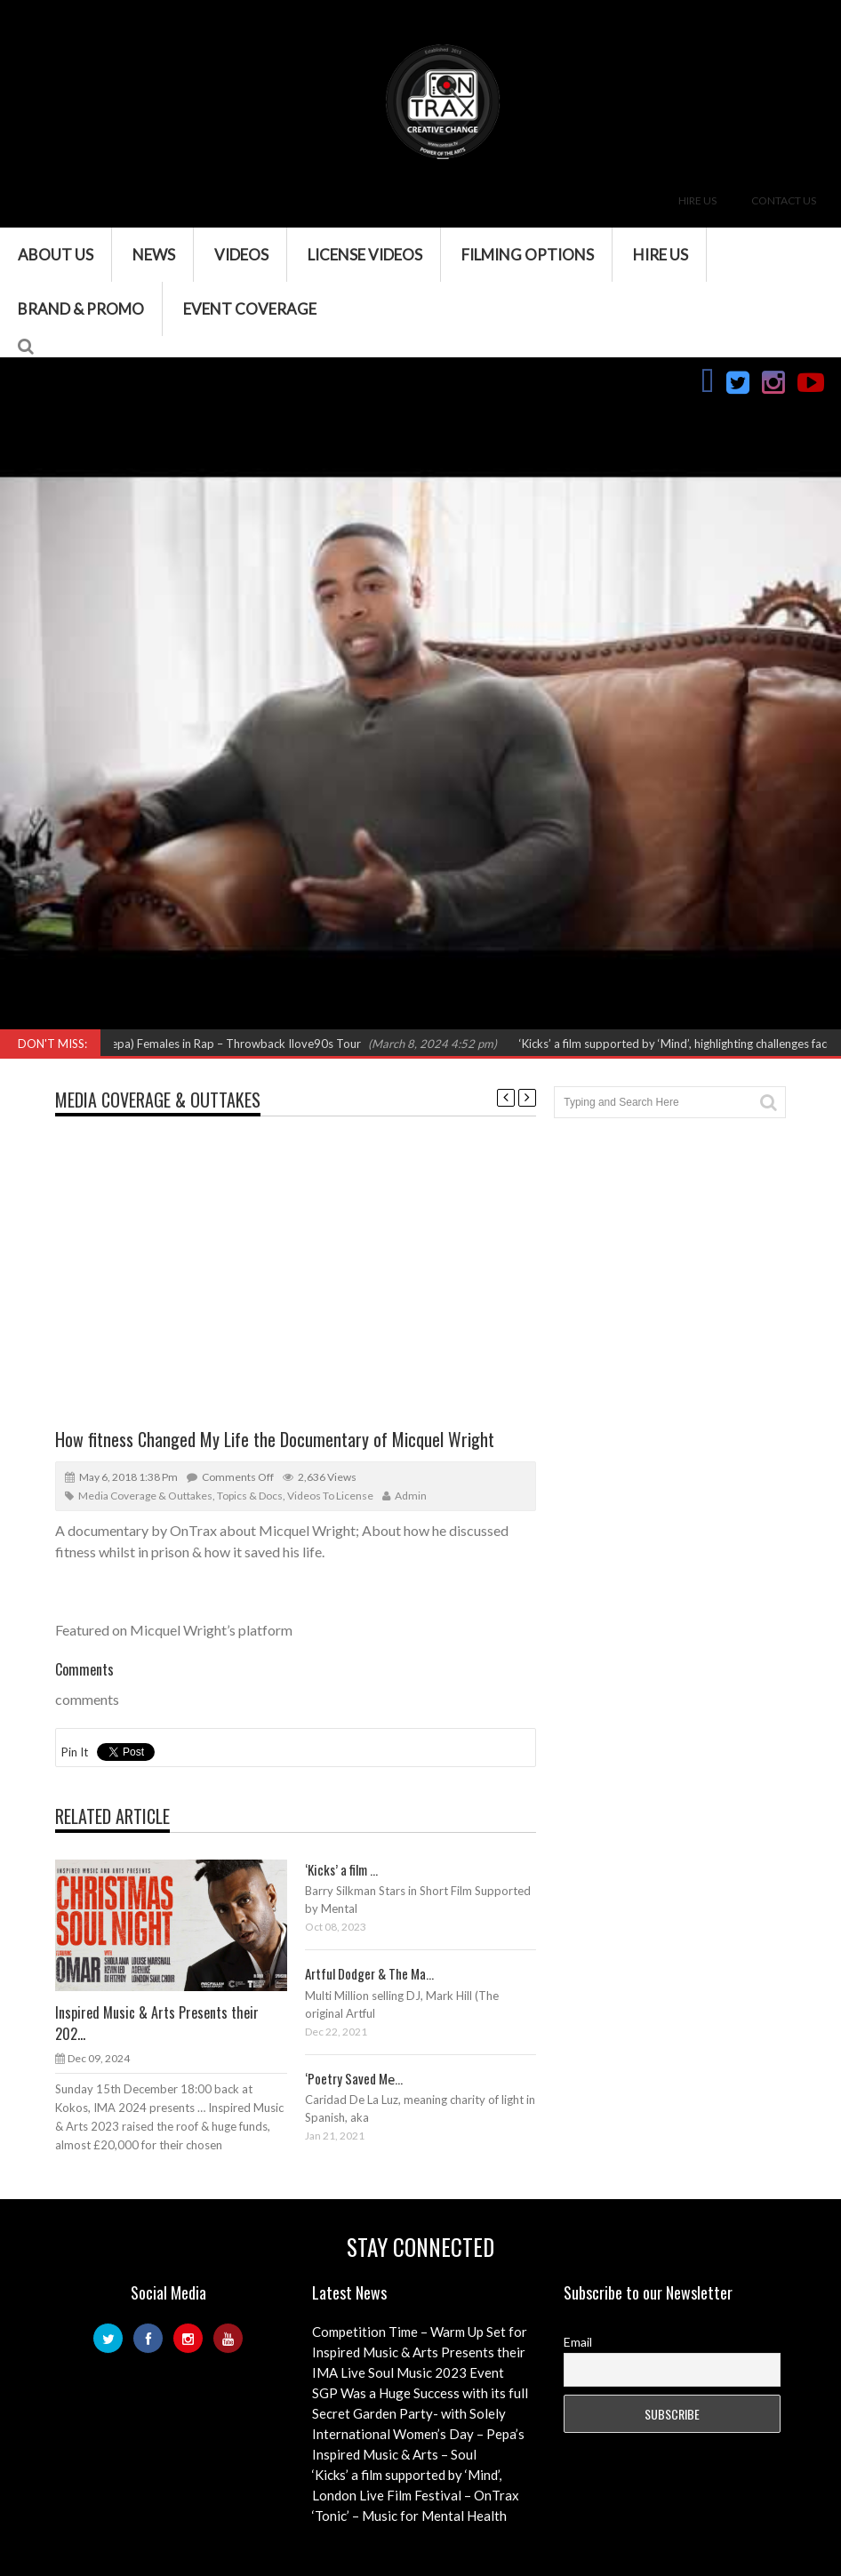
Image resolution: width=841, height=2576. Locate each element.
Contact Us (783, 200)
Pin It (74, 1752)
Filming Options (527, 254)
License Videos (365, 254)
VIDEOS (241, 254)
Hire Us (697, 200)
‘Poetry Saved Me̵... (354, 2078)
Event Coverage (249, 309)
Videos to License (330, 1495)
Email (578, 2341)
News (153, 254)
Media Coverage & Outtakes (157, 1099)
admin (411, 1495)
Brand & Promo (81, 309)
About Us (55, 254)
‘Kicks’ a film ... (341, 1869)
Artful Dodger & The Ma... (369, 1973)
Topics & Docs (250, 1495)
